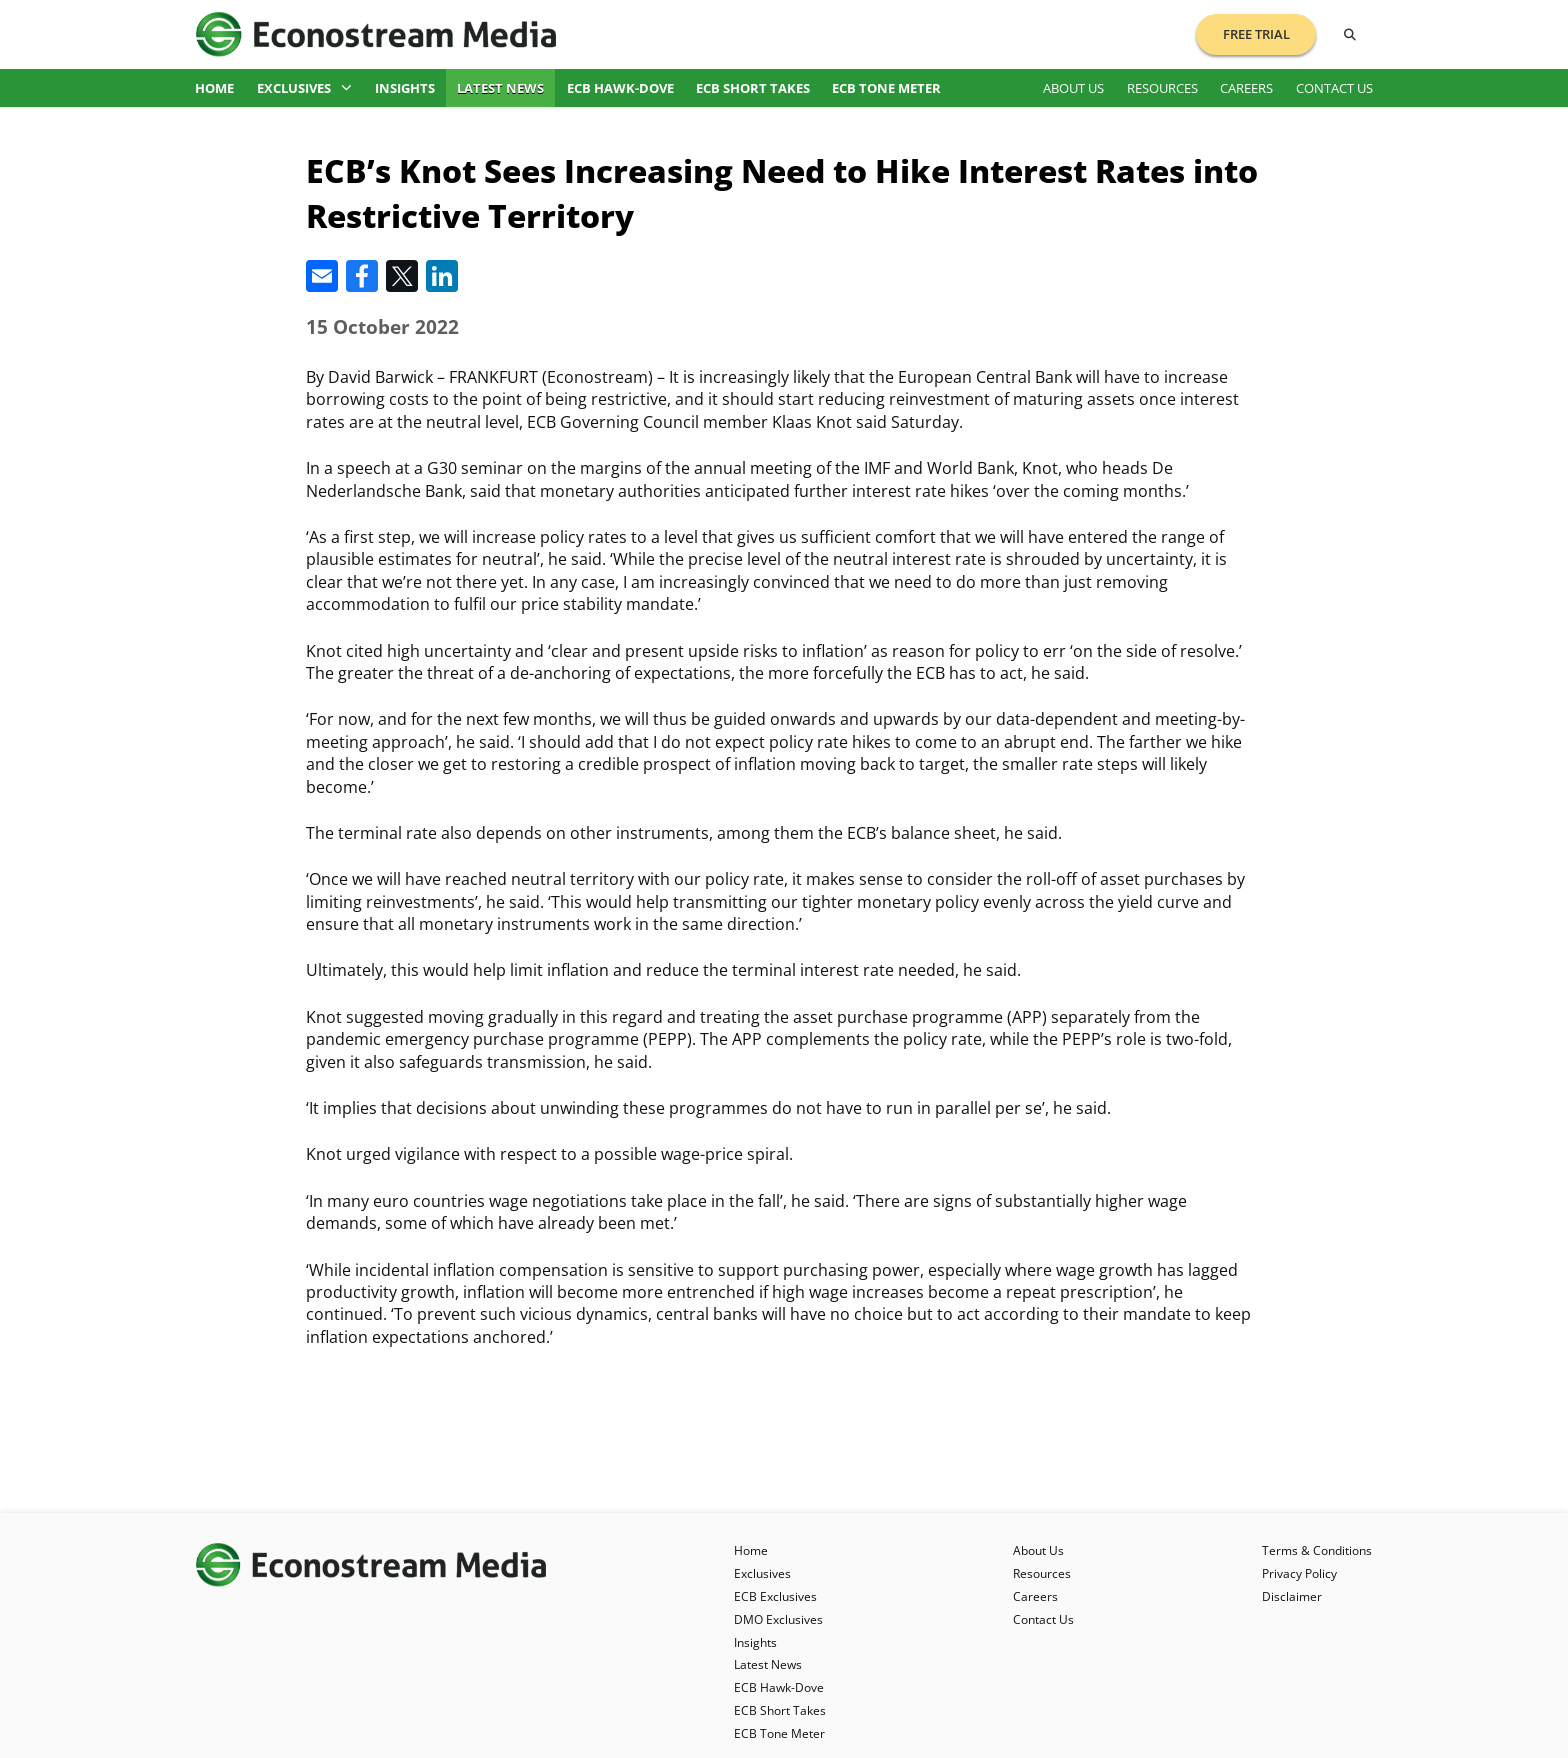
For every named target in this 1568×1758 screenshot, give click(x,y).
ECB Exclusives (775, 1596)
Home (214, 88)
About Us (1073, 88)
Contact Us (1334, 88)
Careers (1246, 88)
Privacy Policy (1299, 1573)
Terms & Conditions (1317, 1550)
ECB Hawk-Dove (620, 88)
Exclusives (305, 88)
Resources (1162, 88)
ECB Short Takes (753, 88)
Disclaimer (1292, 1596)
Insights (405, 88)
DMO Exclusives (778, 1619)
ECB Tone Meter (886, 88)
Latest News (500, 88)
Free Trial (1256, 34)
